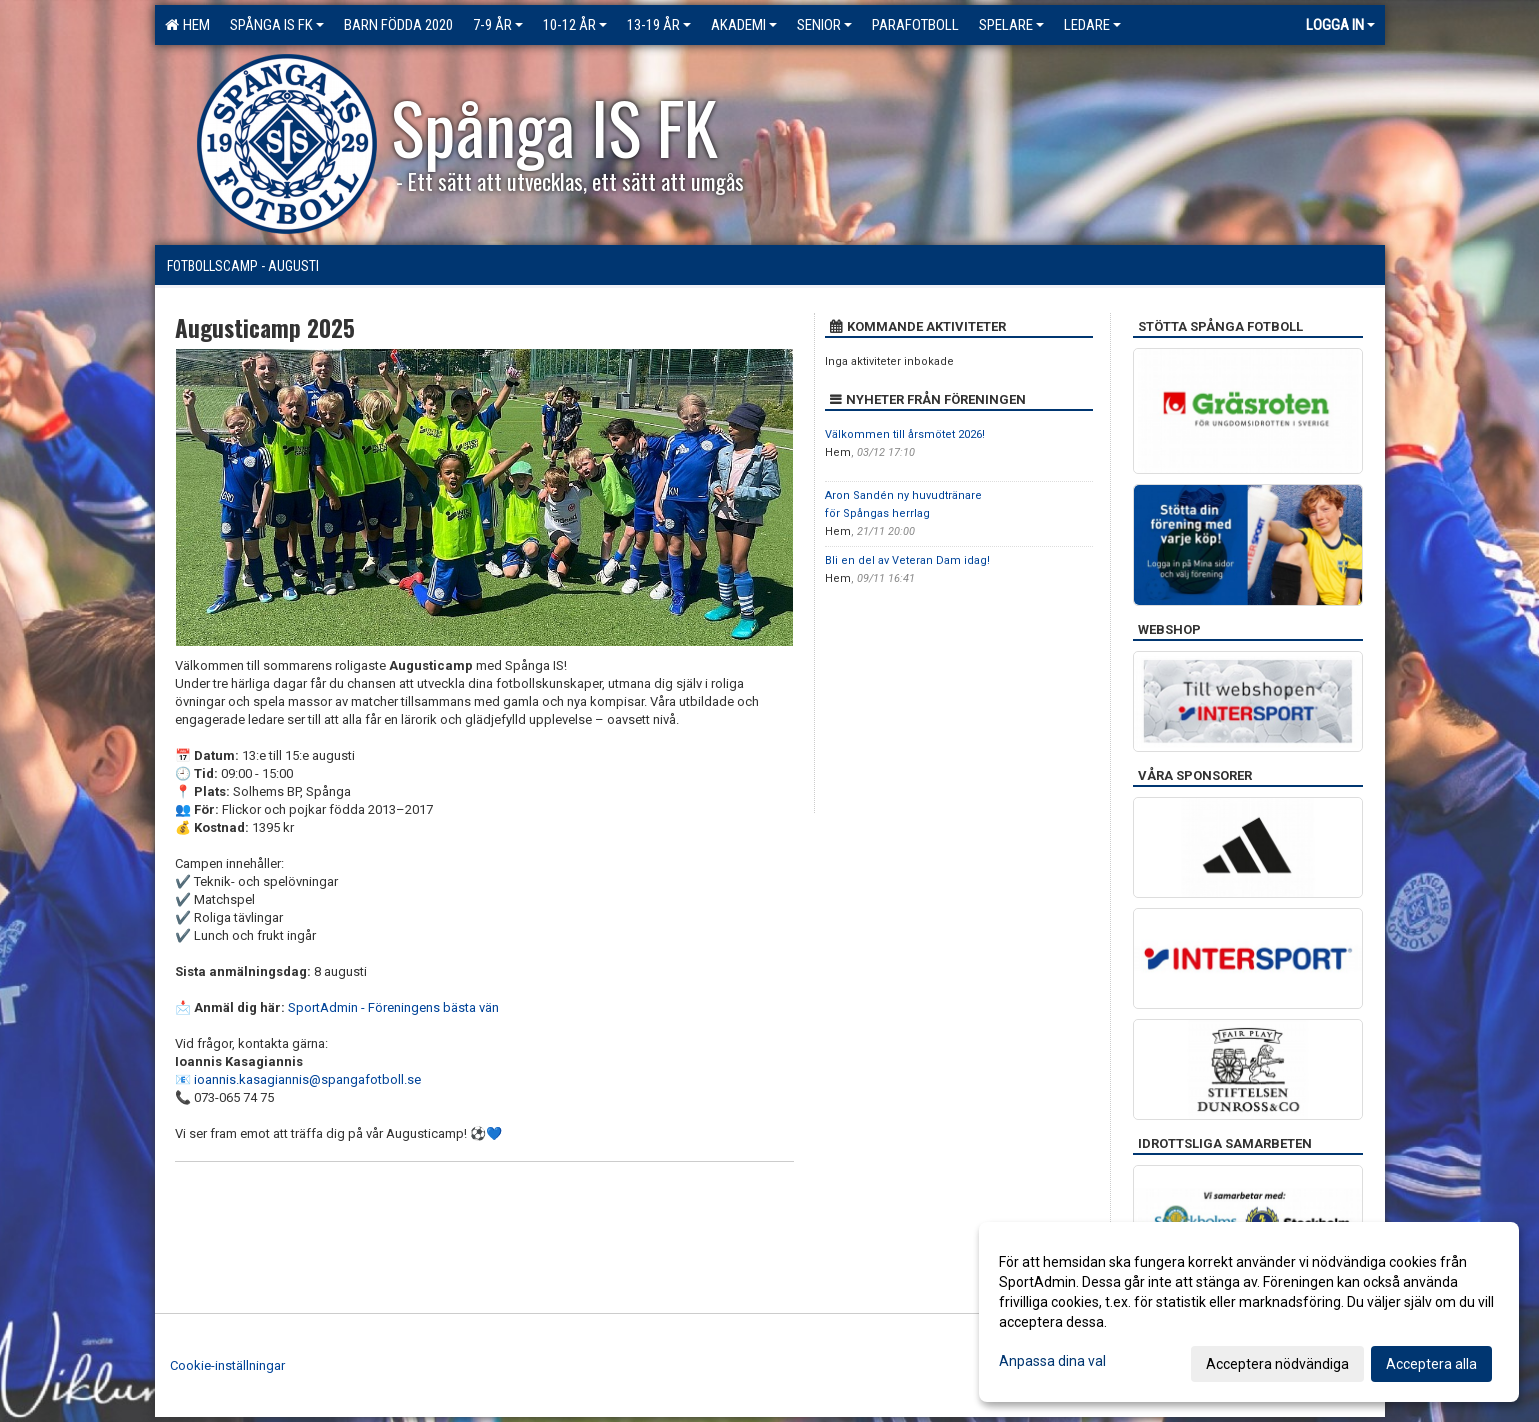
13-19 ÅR (659, 25)
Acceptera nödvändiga (1277, 1364)
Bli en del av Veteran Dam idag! (907, 560)
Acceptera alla (1431, 1364)
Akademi (744, 25)
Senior (824, 25)
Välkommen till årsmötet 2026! (905, 434)
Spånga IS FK (277, 25)
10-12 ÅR (575, 25)
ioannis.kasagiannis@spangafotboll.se (307, 1079)
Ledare (1092, 25)
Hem (187, 25)
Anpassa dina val (1052, 1361)
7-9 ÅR (498, 25)
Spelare (1011, 25)
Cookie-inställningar (227, 1365)
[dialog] (1249, 1312)
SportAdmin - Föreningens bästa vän (393, 1007)
